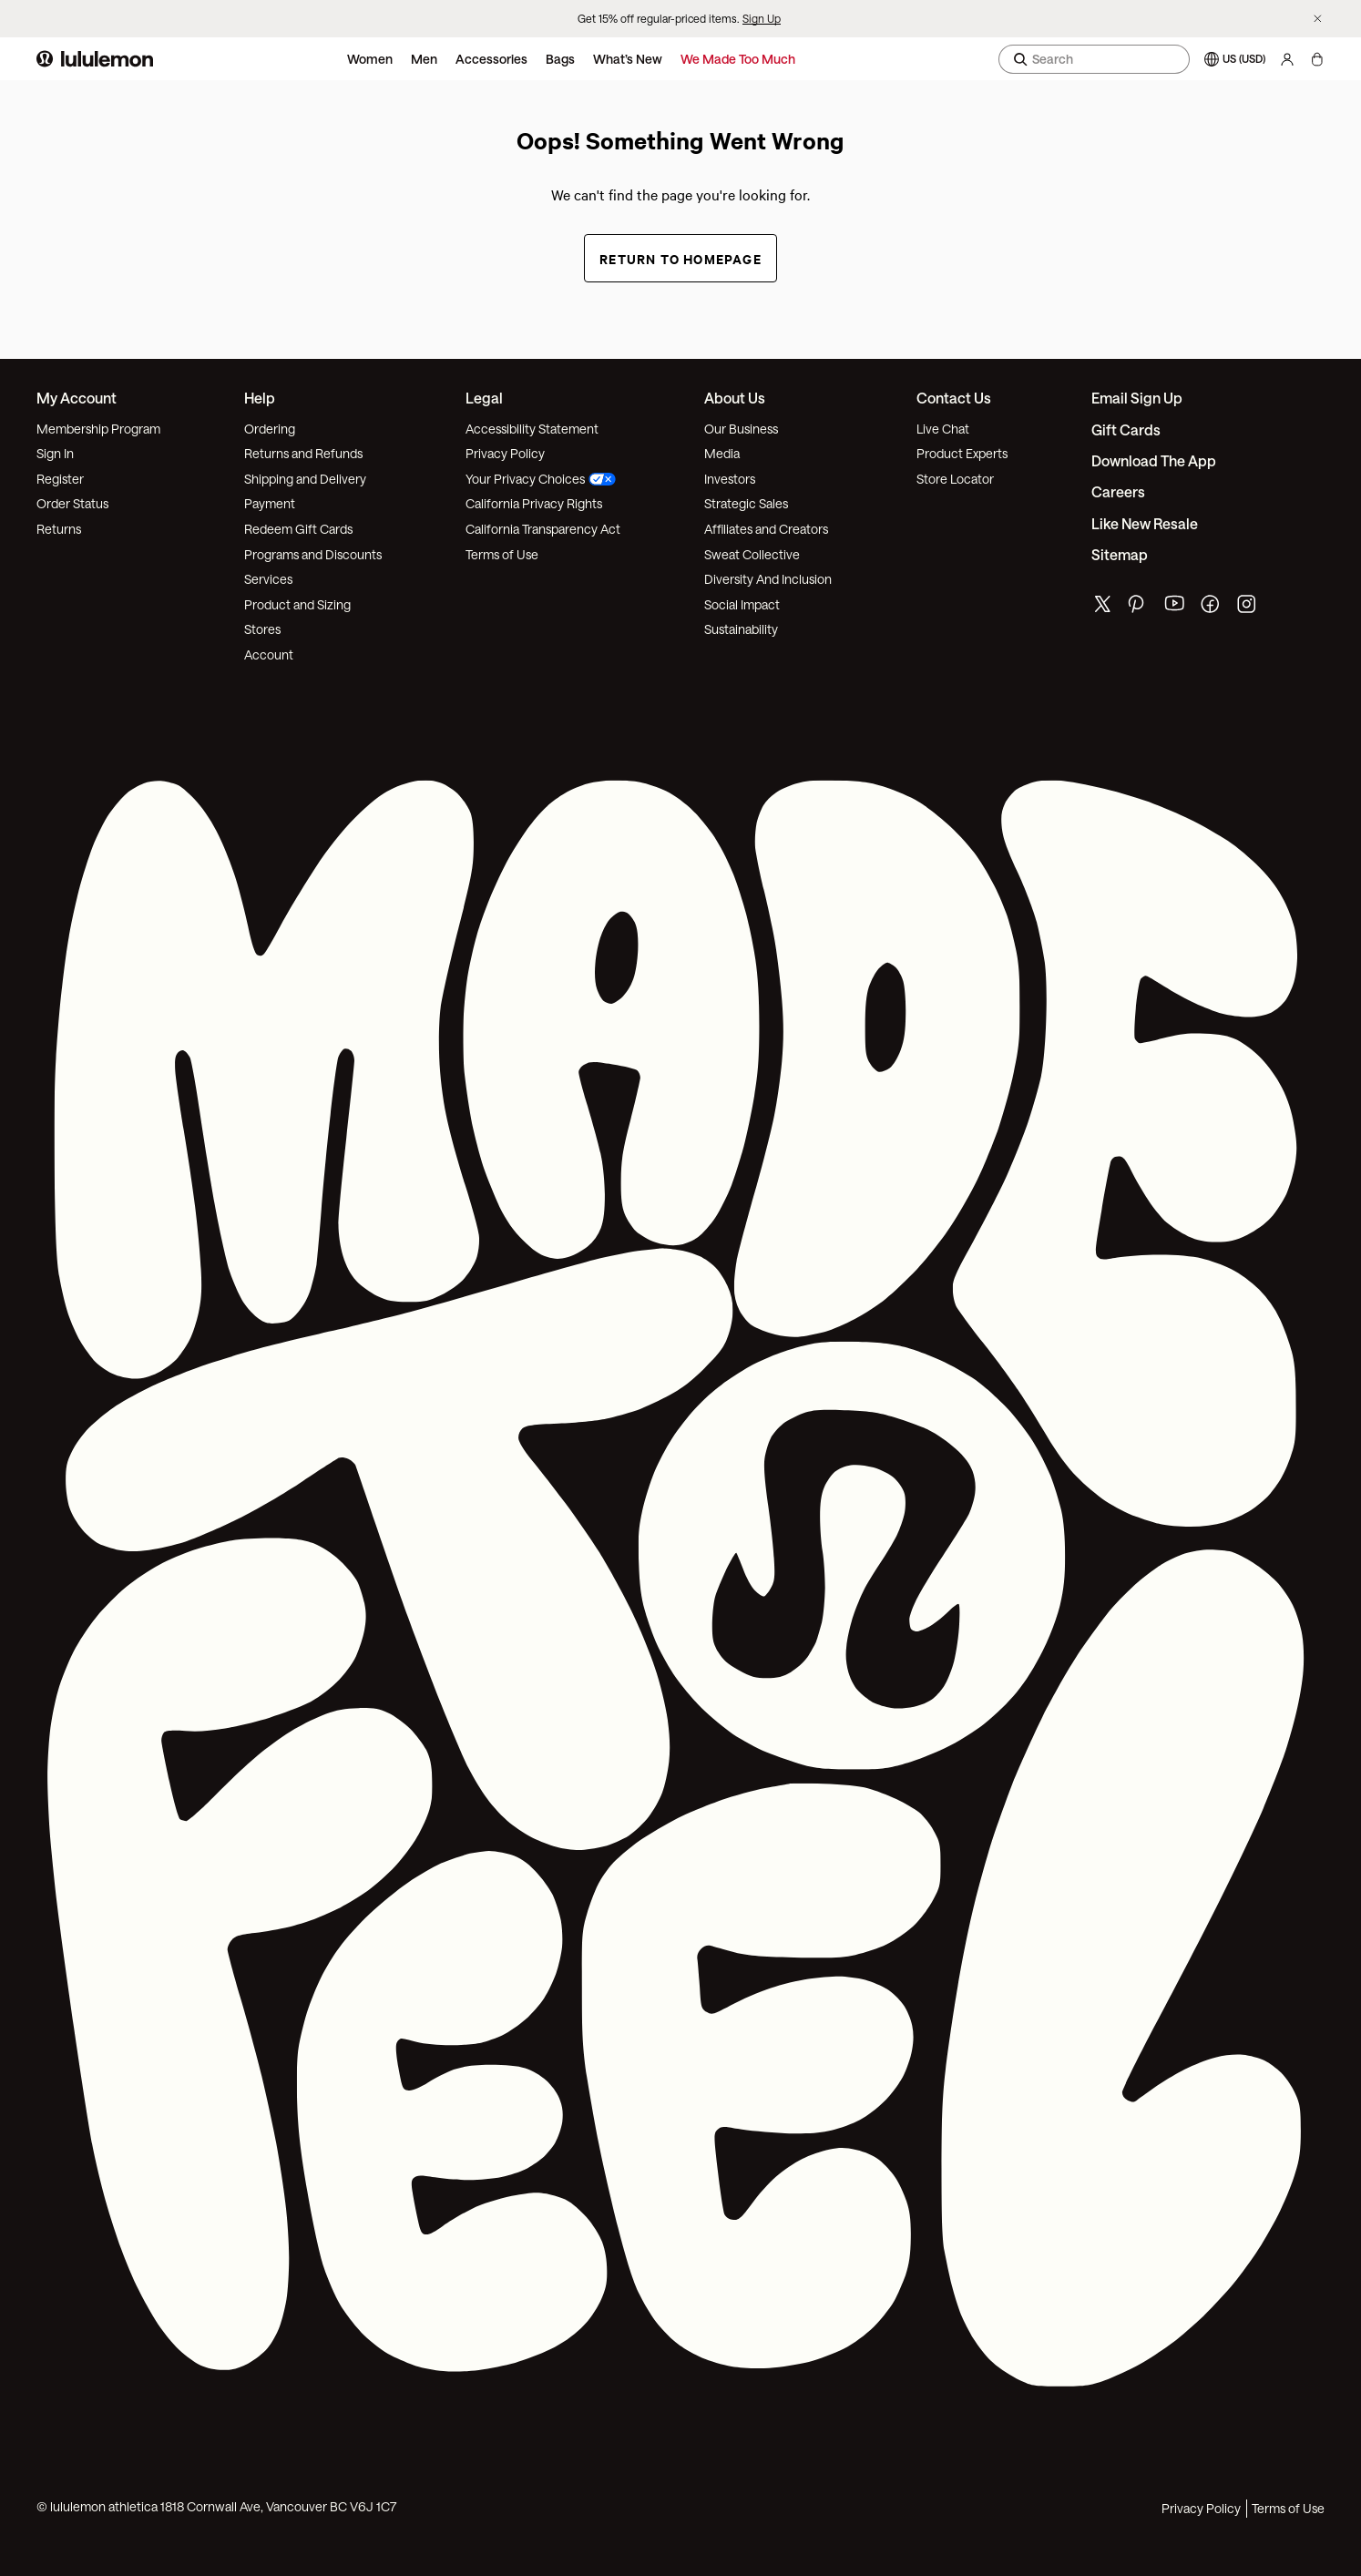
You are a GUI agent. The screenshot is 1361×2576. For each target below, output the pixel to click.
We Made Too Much (737, 58)
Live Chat (942, 428)
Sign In (55, 453)
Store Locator (955, 478)
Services (268, 579)
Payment (269, 503)
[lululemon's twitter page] (1102, 606)
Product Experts (962, 453)
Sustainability (741, 629)
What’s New (627, 58)
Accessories (491, 58)
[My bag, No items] (1317, 59)
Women (370, 58)
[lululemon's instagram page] (1248, 608)
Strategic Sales (746, 503)
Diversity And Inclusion (768, 579)
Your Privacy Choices (541, 478)
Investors (729, 478)
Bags (560, 58)
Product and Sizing (297, 604)
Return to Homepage (680, 258)
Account (268, 654)
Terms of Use (502, 554)
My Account (76, 397)
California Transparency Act (543, 529)
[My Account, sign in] (1287, 59)
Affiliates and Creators (766, 529)
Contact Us (953, 397)
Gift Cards (1126, 429)
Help (259, 397)
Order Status (72, 503)
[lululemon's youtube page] (1175, 608)
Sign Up (761, 18)
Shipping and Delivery (305, 478)
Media (722, 453)
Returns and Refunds (303, 453)
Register (60, 478)
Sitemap (1119, 554)
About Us (734, 397)
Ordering (269, 428)
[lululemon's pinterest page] (1139, 608)
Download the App (1153, 460)
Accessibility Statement (532, 428)
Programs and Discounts (313, 554)
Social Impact (742, 604)
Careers (1118, 491)
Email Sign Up (1136, 397)
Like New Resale (1144, 523)
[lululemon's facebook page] (1212, 608)
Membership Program (98, 428)
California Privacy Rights (534, 503)
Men (424, 58)
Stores (262, 629)
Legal (484, 397)
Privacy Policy (505, 453)
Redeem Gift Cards (298, 529)
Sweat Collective (752, 554)
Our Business (741, 428)
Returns (58, 529)
